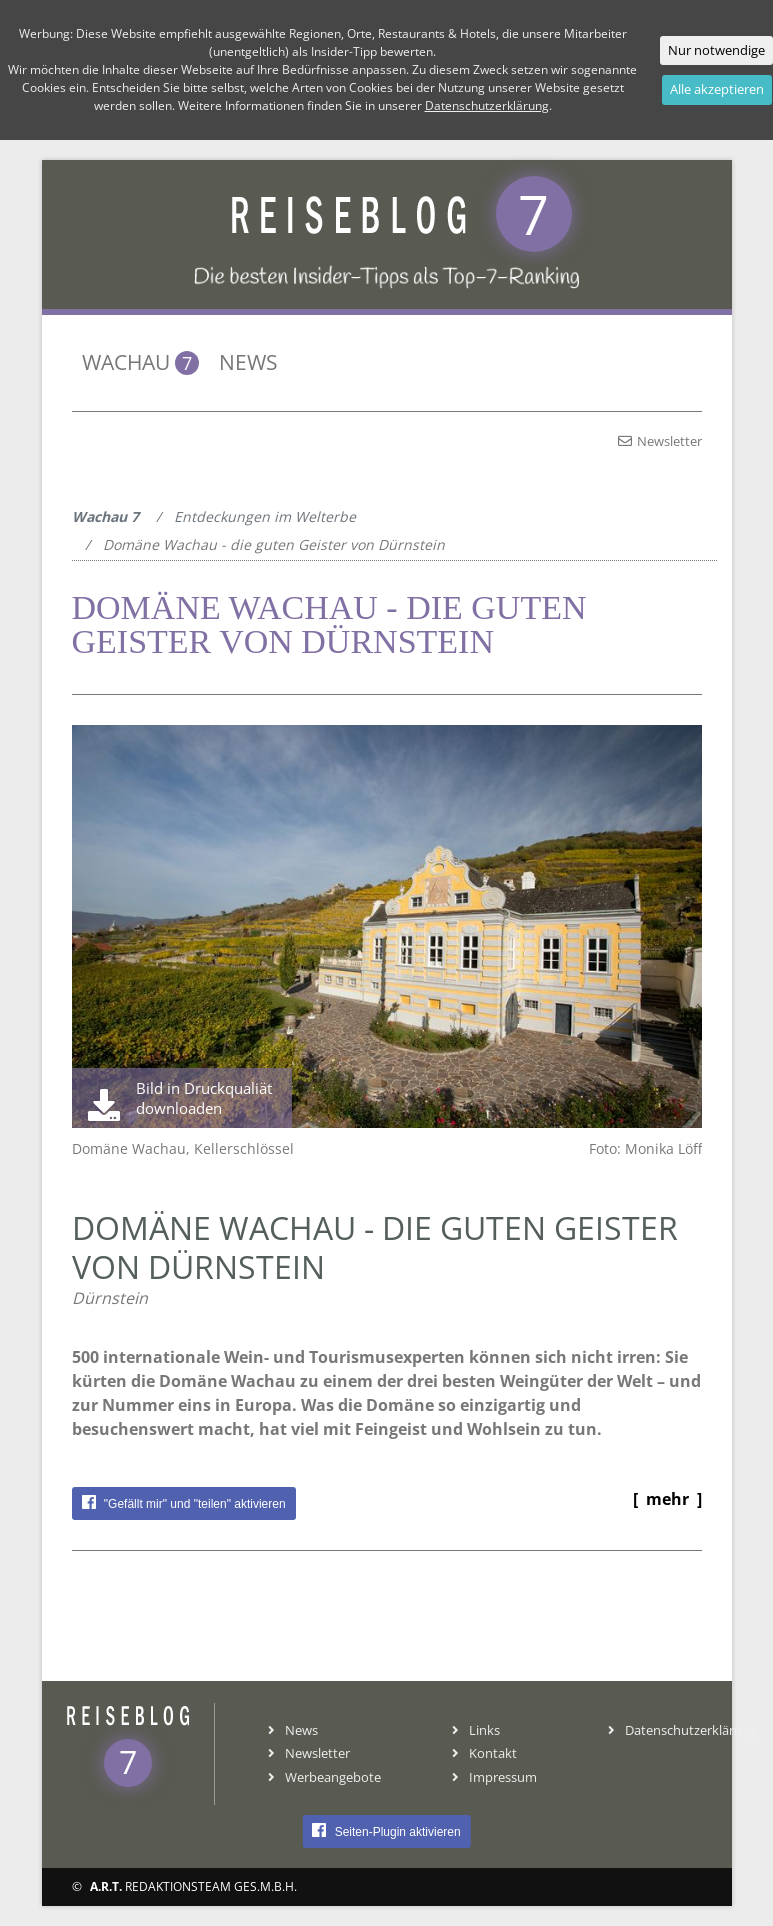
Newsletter (660, 441)
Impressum (494, 1777)
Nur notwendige (716, 50)
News (248, 362)
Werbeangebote (324, 1777)
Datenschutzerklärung (682, 1730)
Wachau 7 (105, 516)
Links (476, 1730)
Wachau (140, 362)
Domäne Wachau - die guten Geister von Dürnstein (274, 544)
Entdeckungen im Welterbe (265, 516)
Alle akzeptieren (717, 89)
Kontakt (484, 1753)
